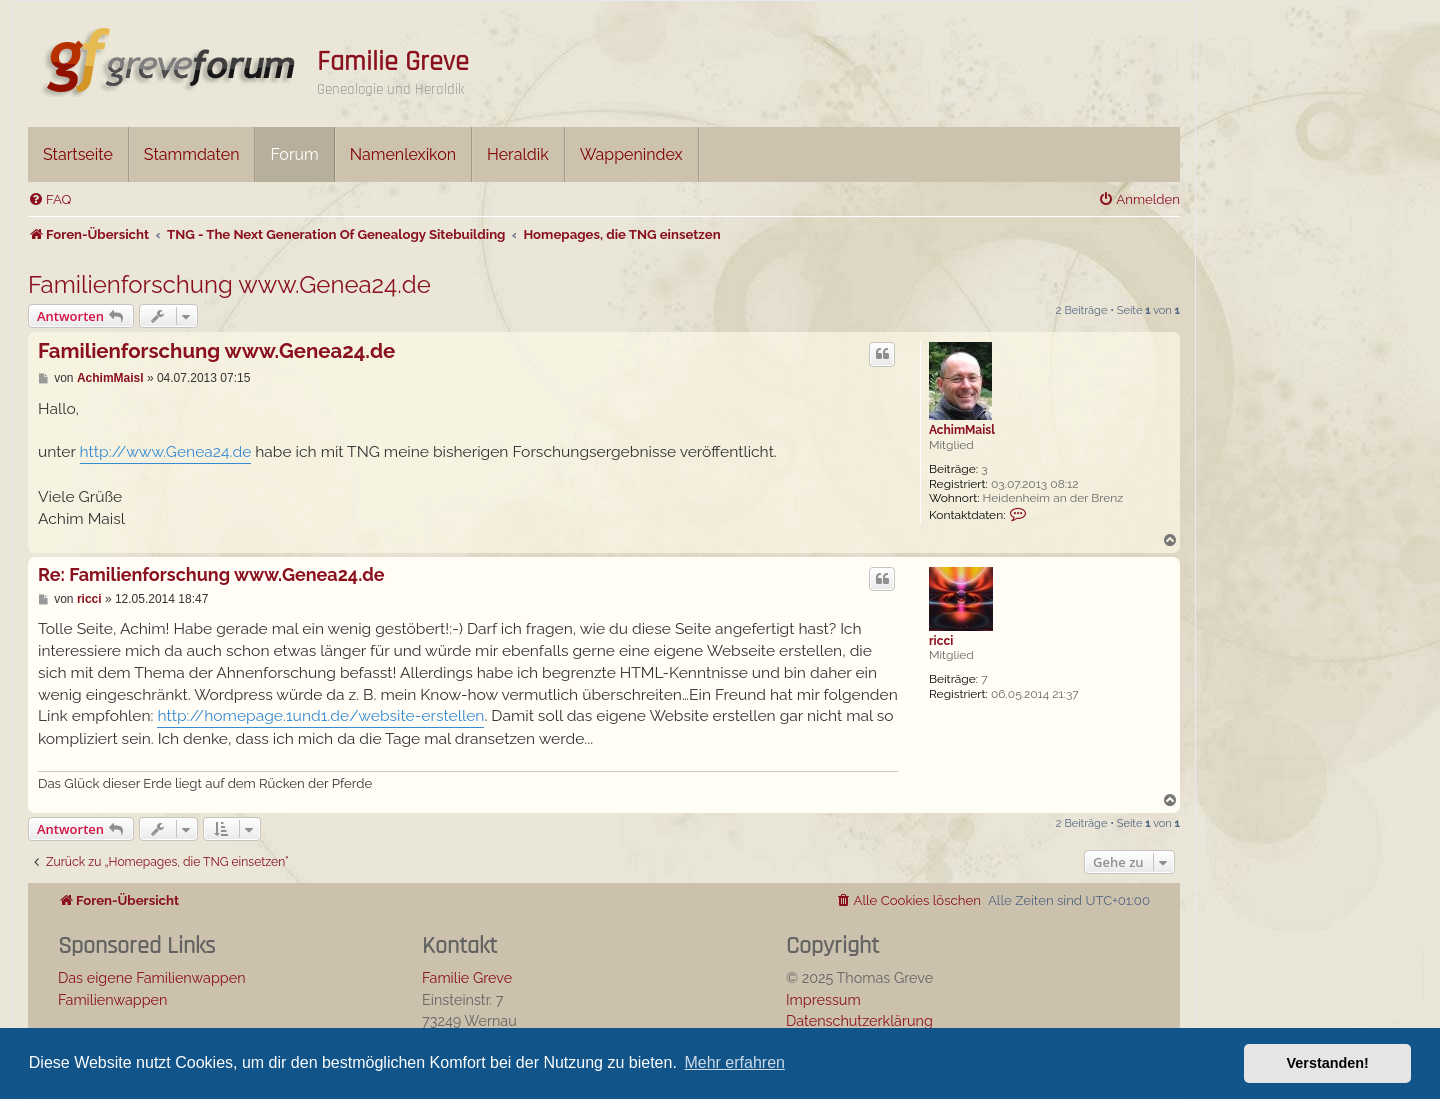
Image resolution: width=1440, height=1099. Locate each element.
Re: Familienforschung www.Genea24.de (211, 574)
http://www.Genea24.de (166, 451)
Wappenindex (631, 154)
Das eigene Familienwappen (152, 977)
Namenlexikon (403, 154)
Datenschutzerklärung (859, 1020)
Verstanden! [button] (1328, 1063)
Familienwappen (112, 999)
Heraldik (518, 154)
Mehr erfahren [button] (734, 1062)
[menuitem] (49, 199)
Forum (294, 154)
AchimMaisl (962, 430)
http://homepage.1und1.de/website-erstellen (320, 715)
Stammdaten (192, 154)
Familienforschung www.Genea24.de (229, 284)
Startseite (78, 154)
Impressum (823, 999)
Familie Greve (393, 62)
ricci (941, 641)
